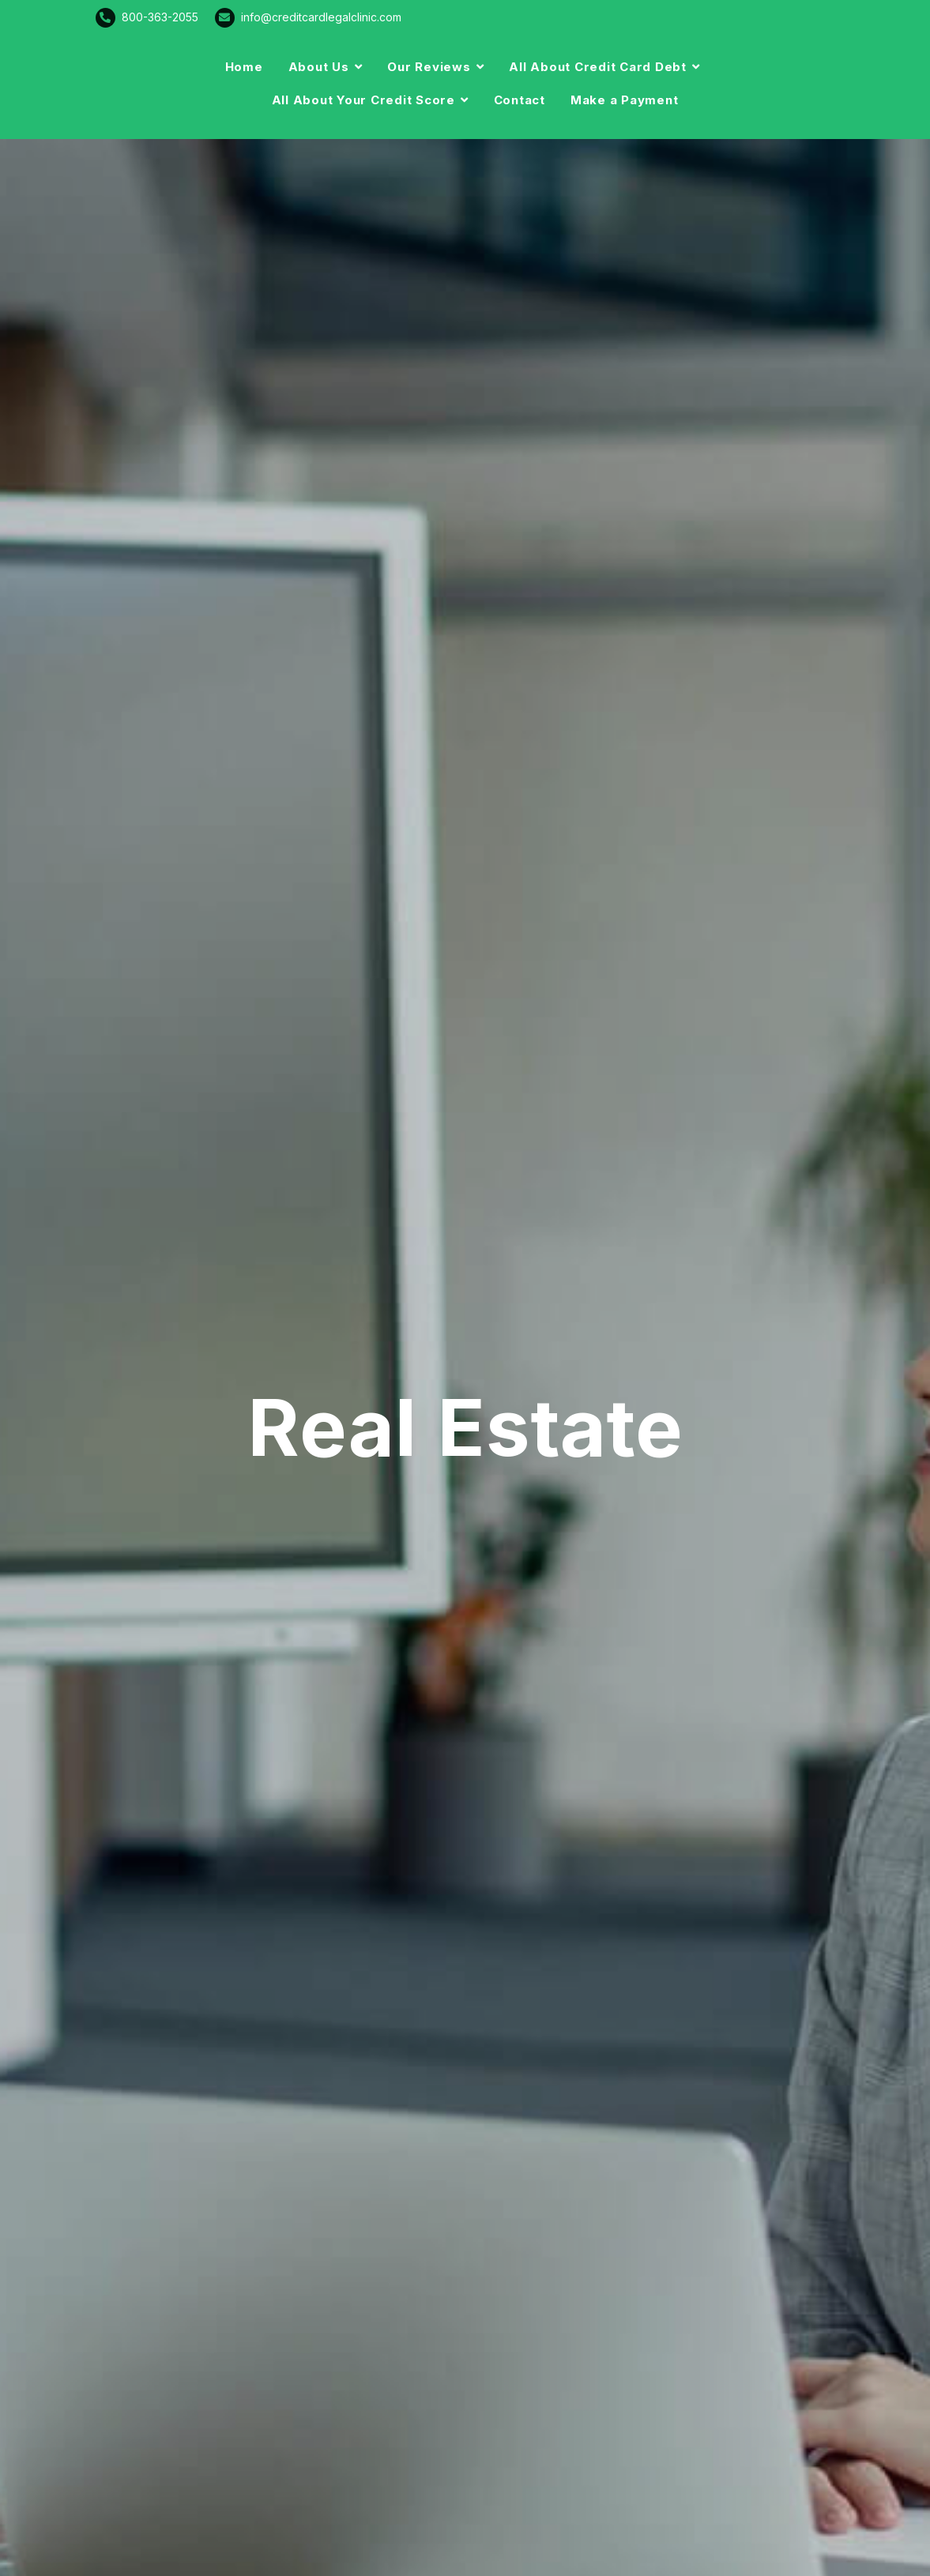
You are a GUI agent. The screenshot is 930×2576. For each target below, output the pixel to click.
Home (244, 66)
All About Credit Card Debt (598, 66)
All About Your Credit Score (363, 99)
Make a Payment (624, 99)
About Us (318, 66)
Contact (519, 99)
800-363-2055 (160, 17)
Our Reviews (428, 66)
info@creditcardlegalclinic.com (321, 17)
